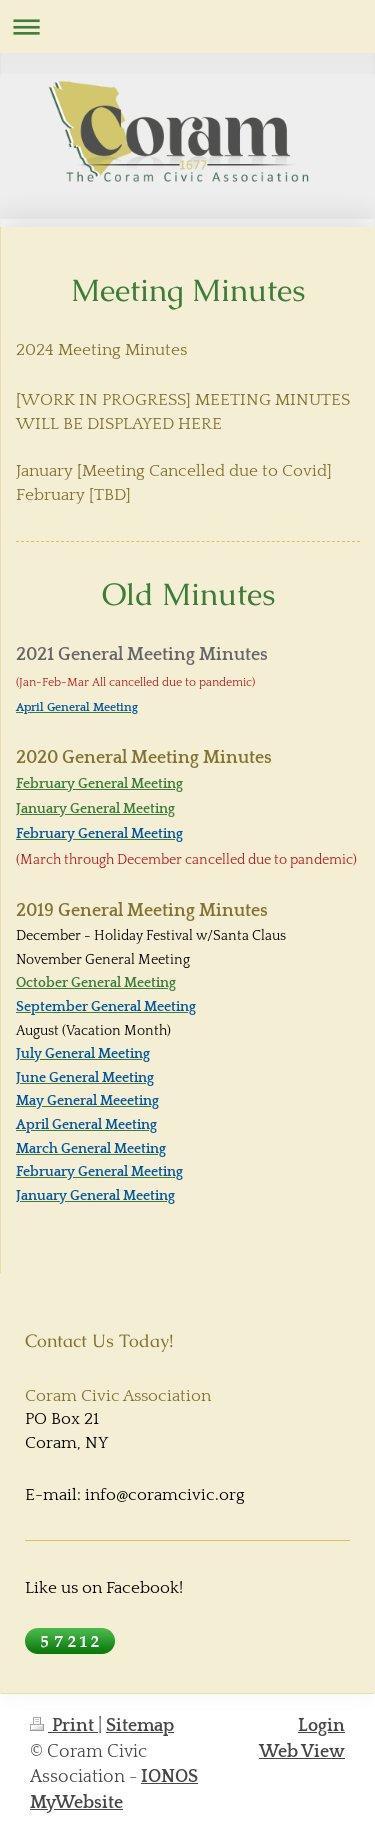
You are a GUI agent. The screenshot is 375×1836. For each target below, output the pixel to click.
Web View (302, 1752)
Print (64, 1726)
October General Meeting (96, 983)
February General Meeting (99, 784)
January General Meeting (95, 809)
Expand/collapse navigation (187, 26)
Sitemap (140, 1726)
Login (321, 1726)
